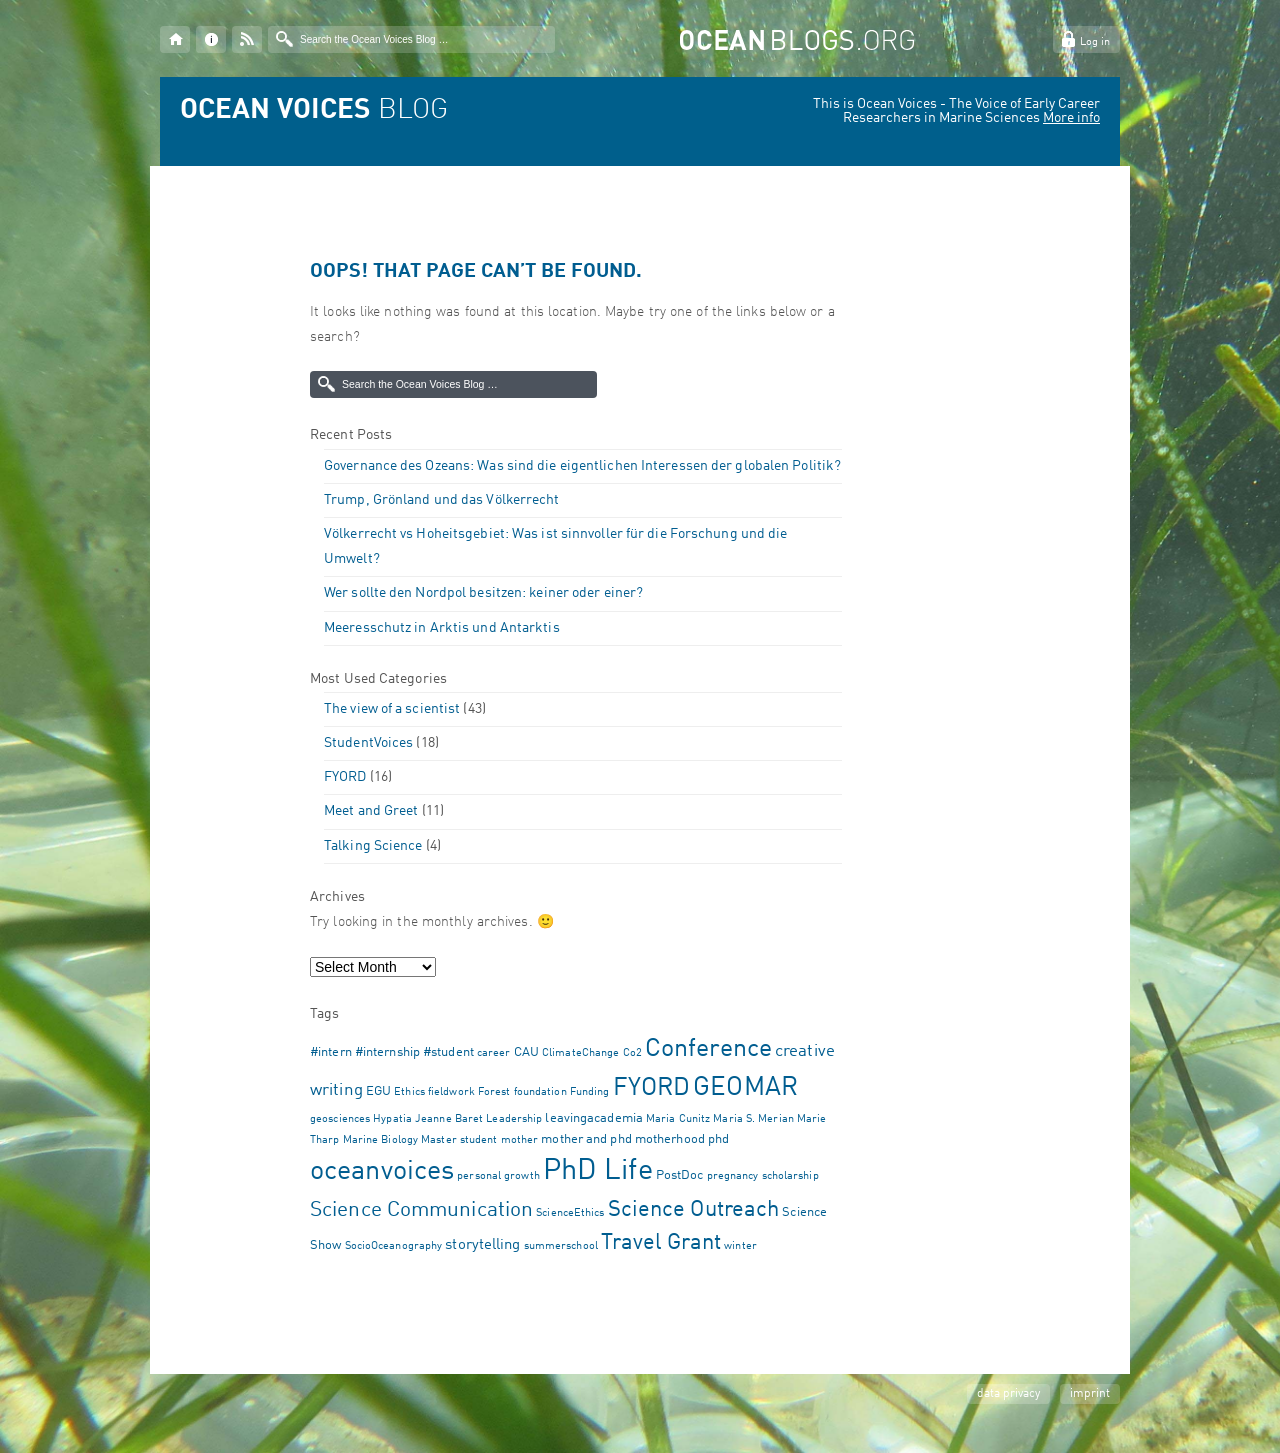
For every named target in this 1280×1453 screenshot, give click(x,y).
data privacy (1008, 1394)
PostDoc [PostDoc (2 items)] (680, 1175)
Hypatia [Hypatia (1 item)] (392, 1119)
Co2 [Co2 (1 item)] (632, 1053)
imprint (1090, 1394)
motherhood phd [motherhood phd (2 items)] (682, 1139)
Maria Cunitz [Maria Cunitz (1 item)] (678, 1119)
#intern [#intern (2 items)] (331, 1052)
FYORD (345, 777)
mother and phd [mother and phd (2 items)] (586, 1139)
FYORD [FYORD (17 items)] (652, 1088)
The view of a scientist (392, 709)
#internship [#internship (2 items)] (387, 1052)
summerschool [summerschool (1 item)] (561, 1246)
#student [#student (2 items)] (448, 1052)
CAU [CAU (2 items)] (526, 1052)
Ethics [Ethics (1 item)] (409, 1092)
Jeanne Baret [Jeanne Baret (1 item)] (449, 1119)
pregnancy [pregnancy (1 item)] (733, 1176)
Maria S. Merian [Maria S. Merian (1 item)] (753, 1119)
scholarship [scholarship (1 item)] (790, 1176)
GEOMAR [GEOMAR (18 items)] (745, 1088)
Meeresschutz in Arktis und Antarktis (442, 628)
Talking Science (373, 846)
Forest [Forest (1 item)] (494, 1092)
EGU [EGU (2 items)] (378, 1091)
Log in (1095, 42)
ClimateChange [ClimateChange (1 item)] (580, 1053)
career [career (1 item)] (494, 1053)
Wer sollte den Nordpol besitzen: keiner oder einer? (483, 593)
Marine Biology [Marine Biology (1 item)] (380, 1140)
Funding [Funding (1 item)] (590, 1092)
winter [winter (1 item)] (740, 1246)
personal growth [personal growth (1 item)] (498, 1176)
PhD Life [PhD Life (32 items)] (598, 1171)
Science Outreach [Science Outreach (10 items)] (694, 1210)
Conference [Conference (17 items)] (708, 1049)
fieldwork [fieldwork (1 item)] (451, 1092)
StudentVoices (368, 743)
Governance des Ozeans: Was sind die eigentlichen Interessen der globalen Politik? (582, 466)
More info (1071, 118)
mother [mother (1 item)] (520, 1140)
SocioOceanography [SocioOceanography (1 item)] (394, 1246)
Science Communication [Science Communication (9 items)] (421, 1210)
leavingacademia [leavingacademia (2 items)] (594, 1118)
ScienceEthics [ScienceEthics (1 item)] (570, 1213)
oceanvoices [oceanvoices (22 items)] (382, 1171)
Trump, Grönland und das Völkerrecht (442, 500)
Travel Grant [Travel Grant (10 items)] (661, 1243)
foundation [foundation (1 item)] (540, 1092)
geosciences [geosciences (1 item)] (340, 1119)
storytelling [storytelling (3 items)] (482, 1245)
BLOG (314, 111)
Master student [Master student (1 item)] (459, 1140)
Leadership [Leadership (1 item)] (514, 1119)
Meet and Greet (371, 811)
